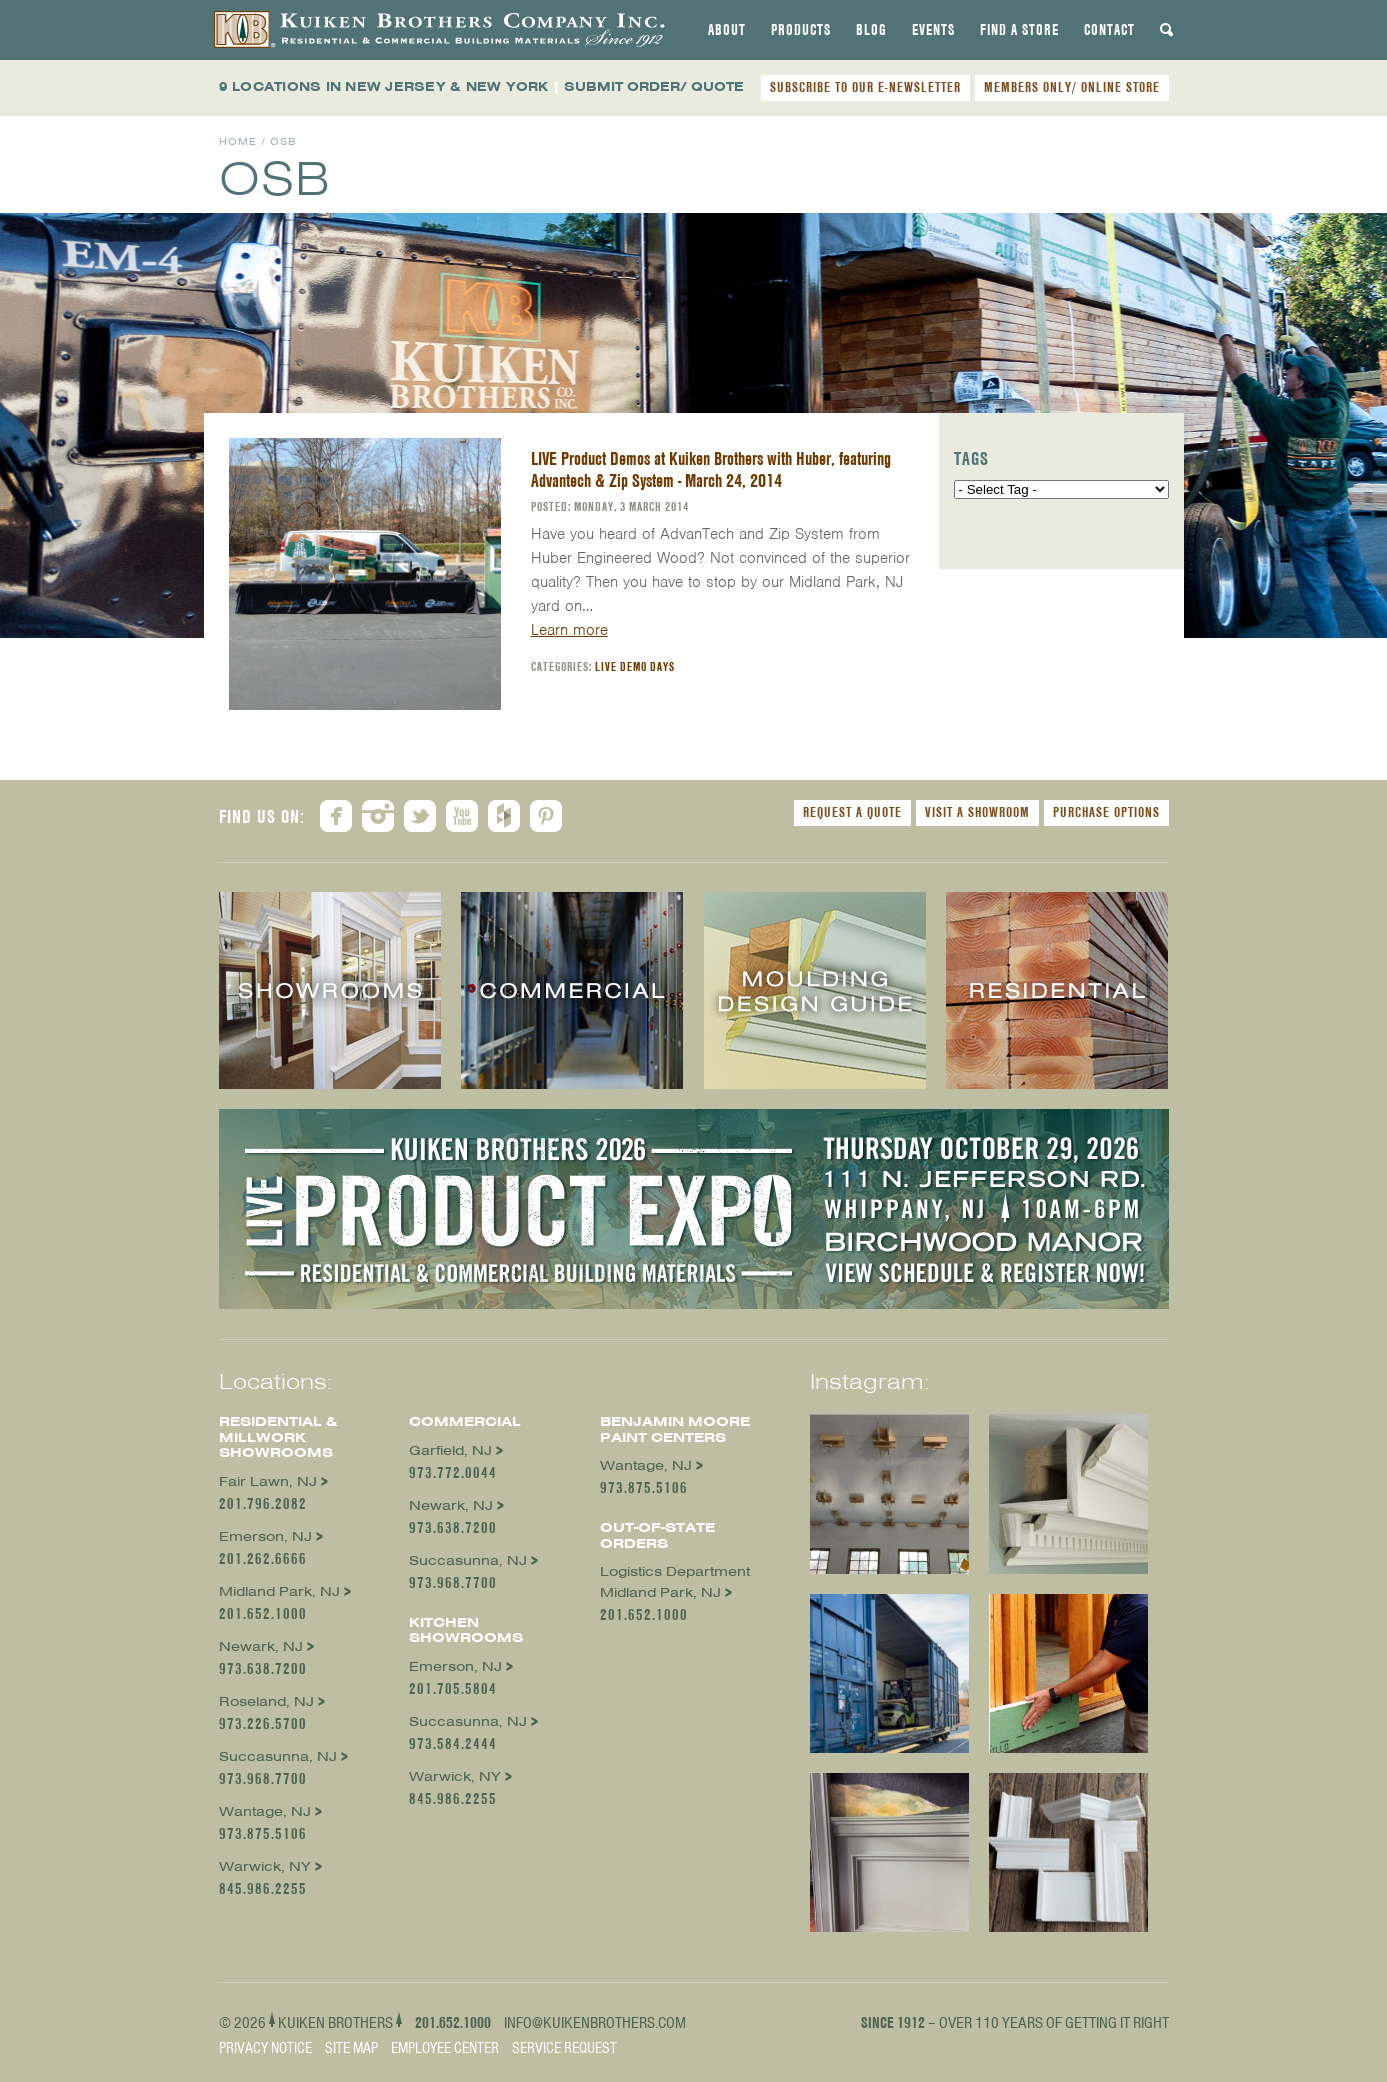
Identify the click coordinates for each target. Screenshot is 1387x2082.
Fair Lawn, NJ (268, 1481)
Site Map (351, 2048)
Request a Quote (852, 812)
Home (238, 141)
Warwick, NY (265, 1866)
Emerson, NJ (265, 1536)
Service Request (564, 2048)
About (727, 30)
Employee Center (445, 2048)
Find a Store (1019, 30)
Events (933, 30)
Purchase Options (1106, 812)
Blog (871, 30)
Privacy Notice (265, 2048)
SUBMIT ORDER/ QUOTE (654, 86)
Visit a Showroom (977, 812)
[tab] (727, 30)
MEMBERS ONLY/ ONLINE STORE (1072, 87)
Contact (1109, 30)
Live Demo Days (635, 666)
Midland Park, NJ (279, 1591)
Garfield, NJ (450, 1450)
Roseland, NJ (266, 1701)
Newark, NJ (261, 1646)
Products (801, 30)
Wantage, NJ (265, 1811)
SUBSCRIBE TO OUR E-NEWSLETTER (865, 87)
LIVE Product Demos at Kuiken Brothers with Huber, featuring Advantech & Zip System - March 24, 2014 (711, 469)
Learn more (569, 630)
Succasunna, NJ (278, 1756)
